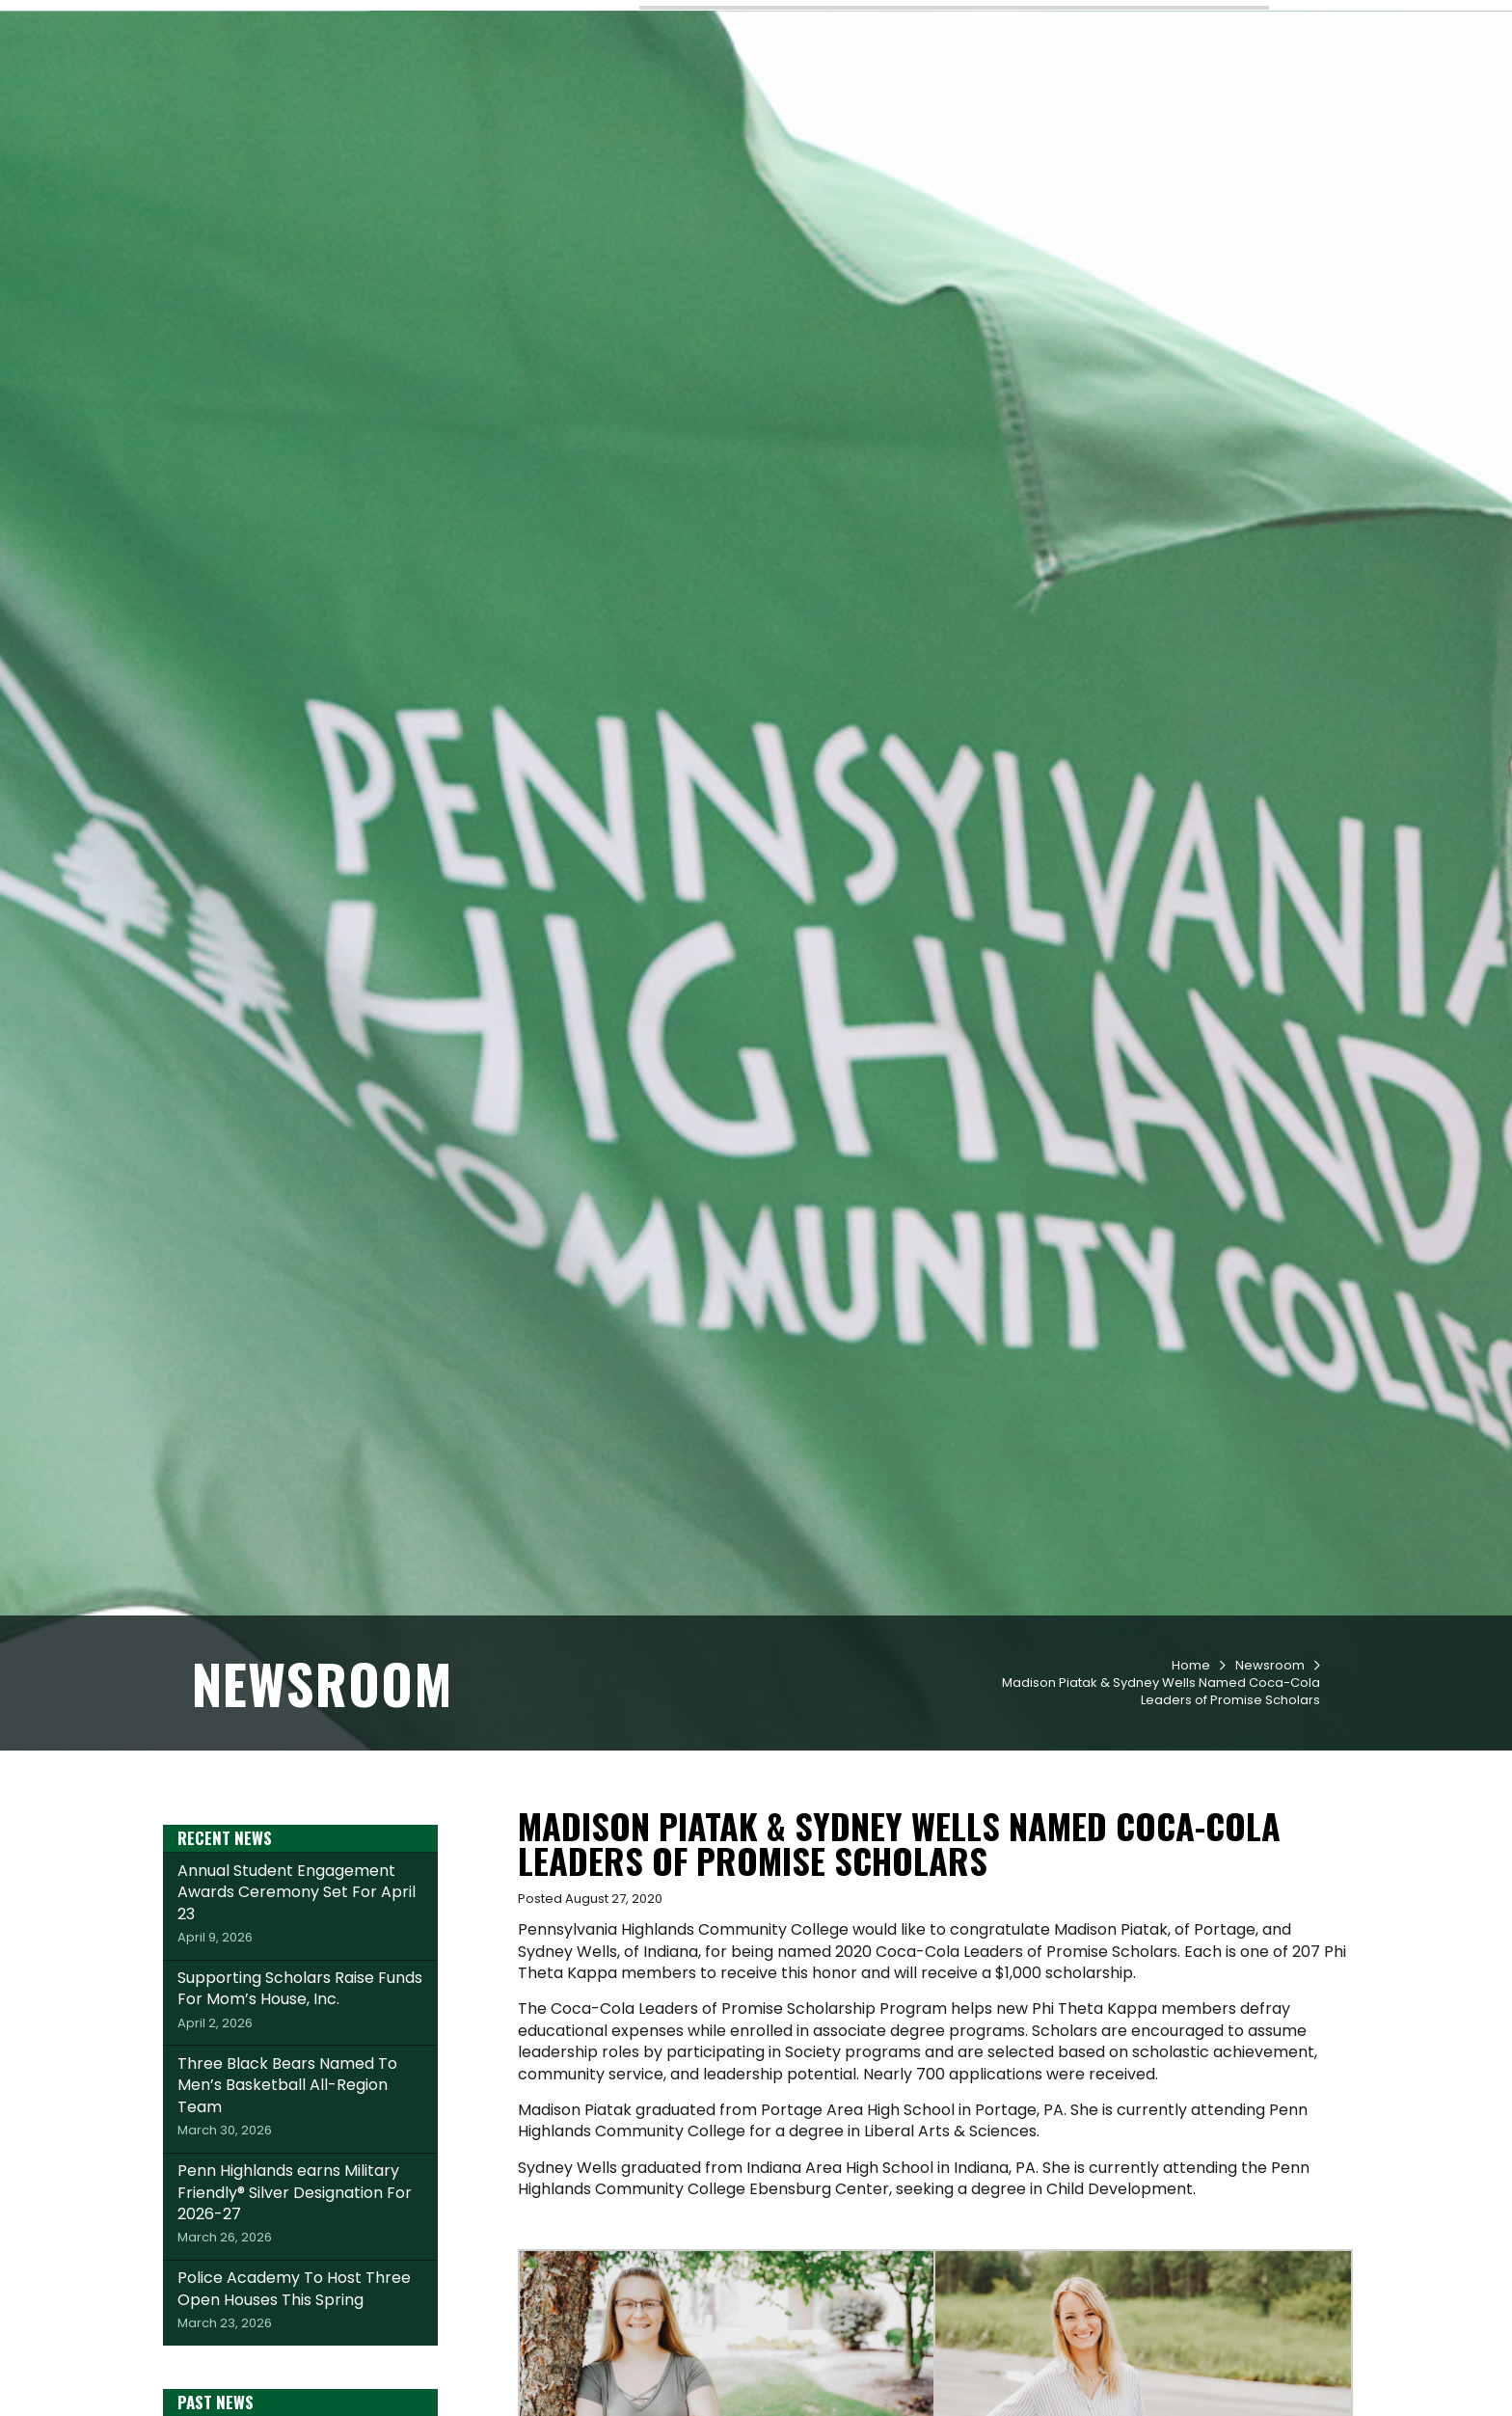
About (1246, 87)
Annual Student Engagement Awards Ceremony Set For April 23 (300, 2011)
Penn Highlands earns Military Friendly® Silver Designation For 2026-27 (300, 2311)
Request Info (254, 23)
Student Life (927, 87)
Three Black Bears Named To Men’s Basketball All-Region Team (300, 2204)
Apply (363, 23)
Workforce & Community (1099, 87)
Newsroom (1270, 1774)
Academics (810, 87)
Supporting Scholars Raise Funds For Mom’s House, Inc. (300, 2108)
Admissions (696, 87)
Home (1191, 1774)
